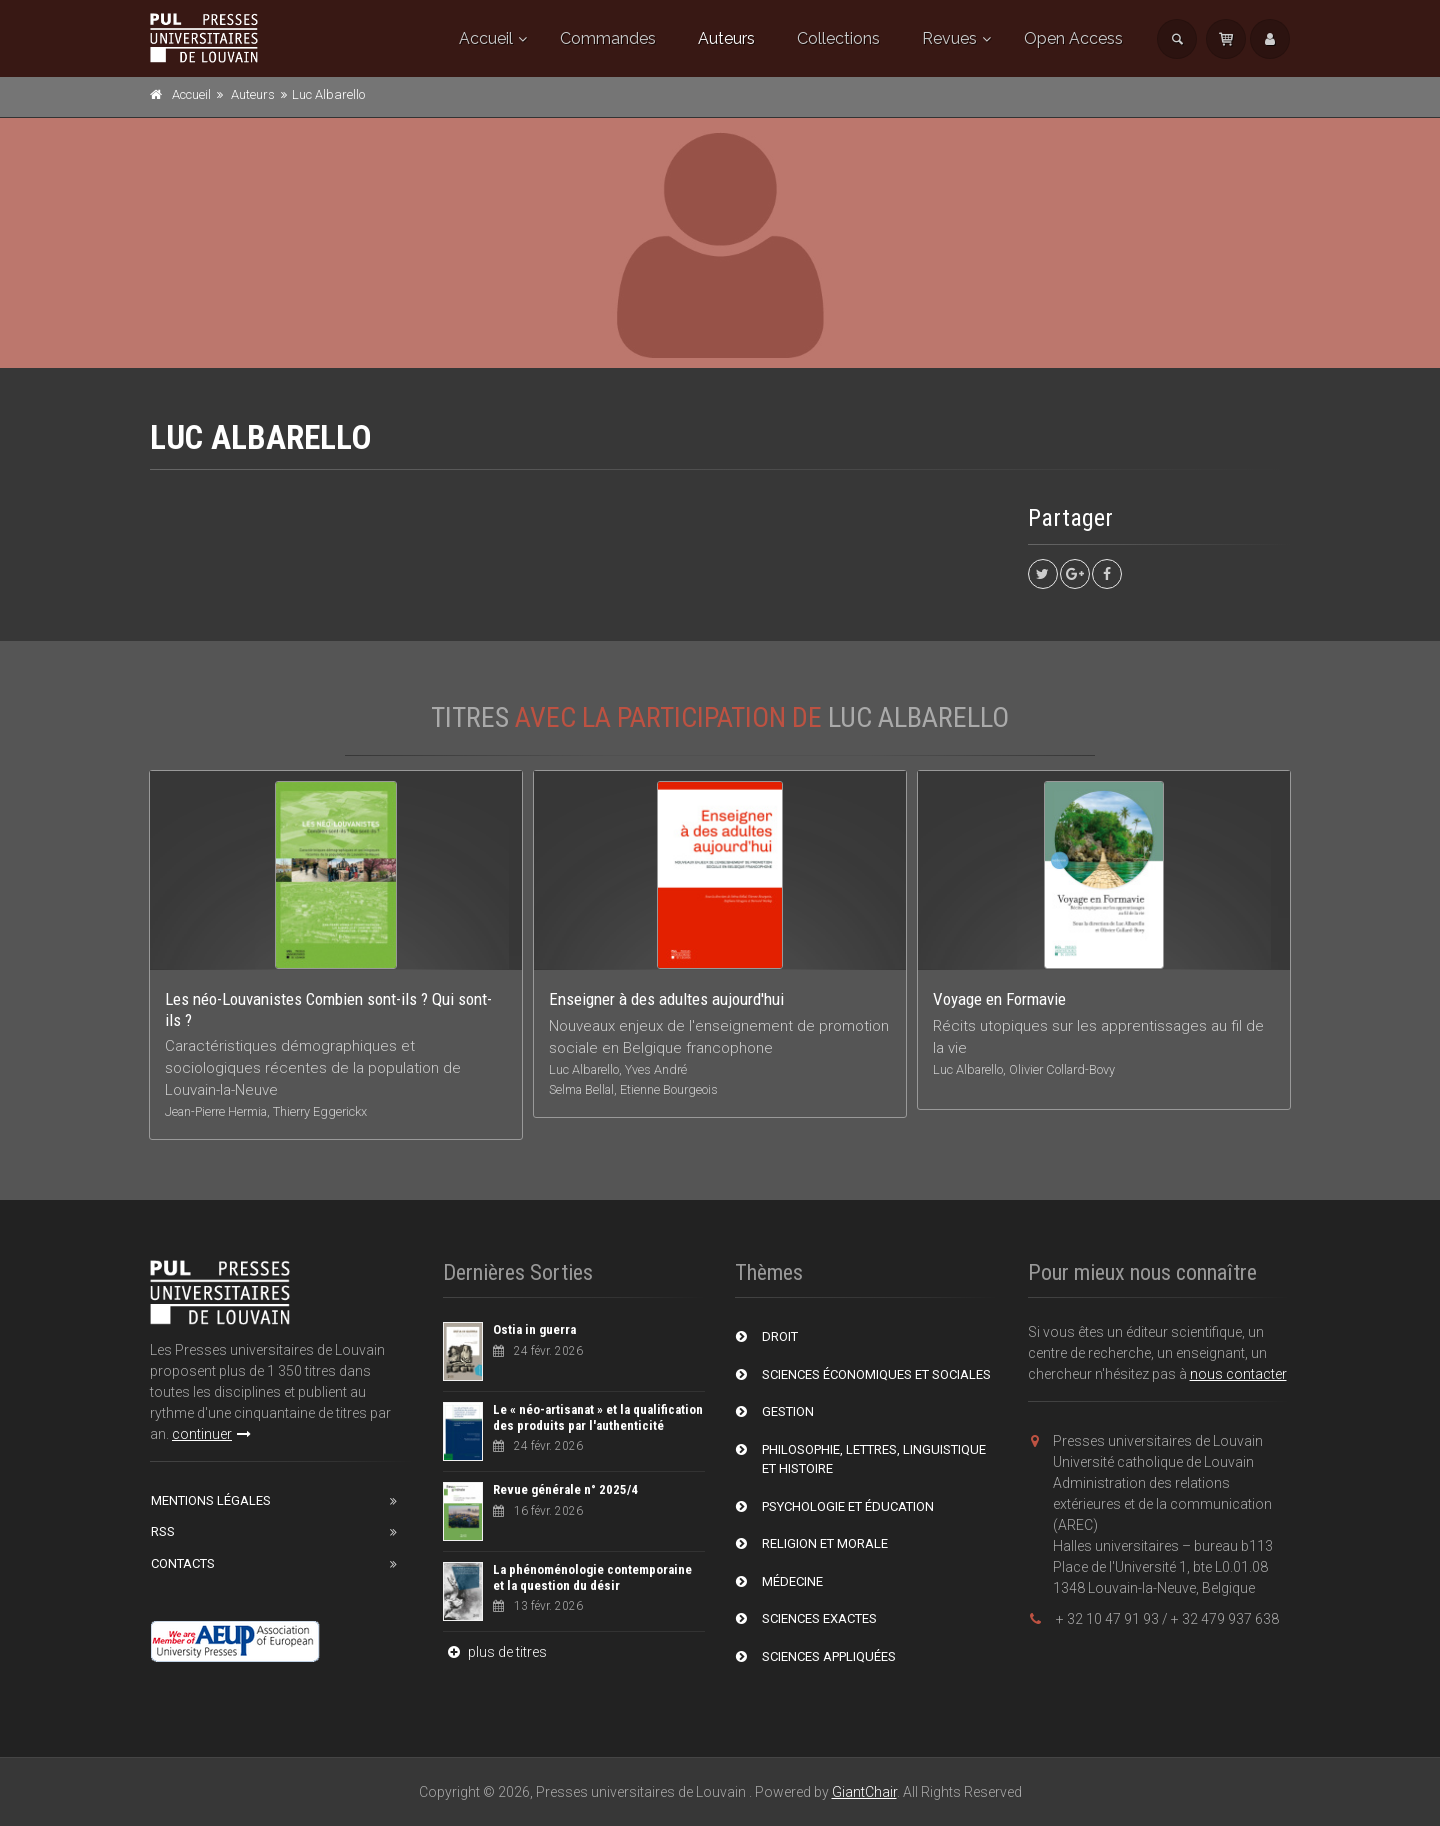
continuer (211, 1434)
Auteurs (726, 38)
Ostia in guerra (534, 1329)
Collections (838, 38)
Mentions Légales (211, 1500)
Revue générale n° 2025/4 (565, 1489)
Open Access (1073, 38)
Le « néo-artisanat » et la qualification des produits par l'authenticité (598, 1417)
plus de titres (495, 1652)
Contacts (183, 1563)
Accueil (486, 38)
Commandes (608, 38)
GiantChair (864, 1792)
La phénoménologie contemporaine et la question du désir (592, 1577)
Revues (949, 38)
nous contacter (1238, 1374)
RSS (163, 1531)
